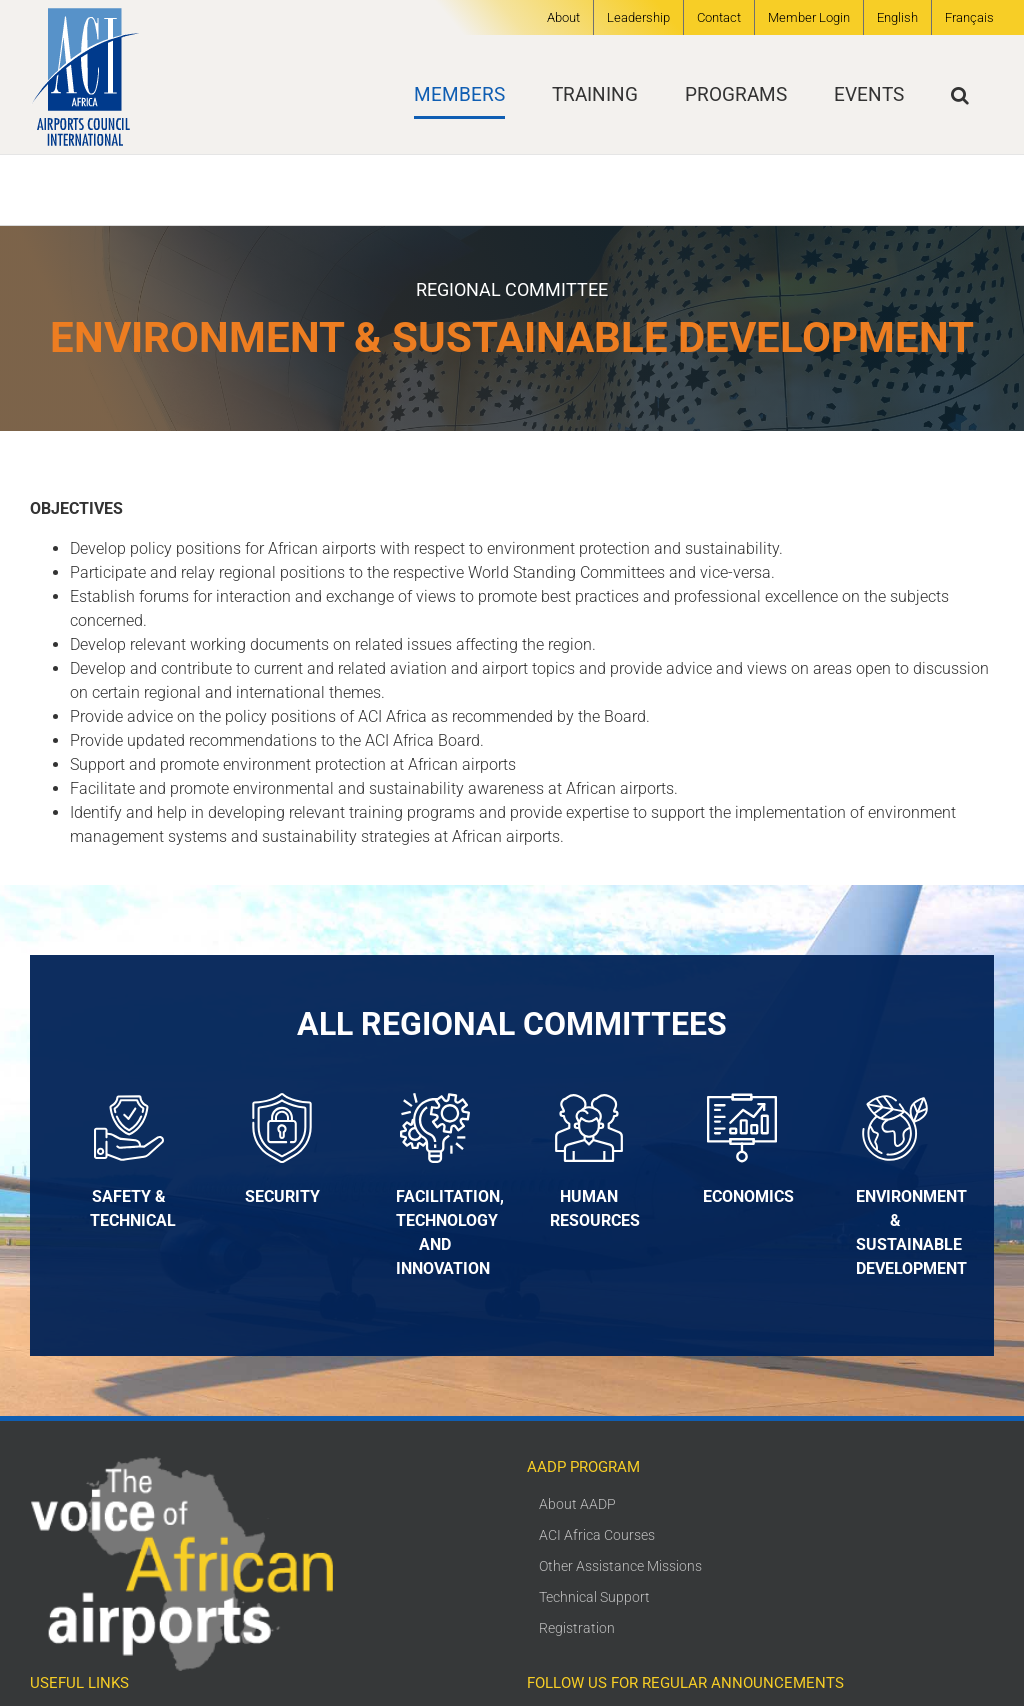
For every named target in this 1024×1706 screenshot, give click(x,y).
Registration (577, 1628)
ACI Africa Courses (597, 1535)
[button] (960, 94)
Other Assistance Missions (620, 1566)
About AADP (577, 1504)
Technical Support (594, 1597)
